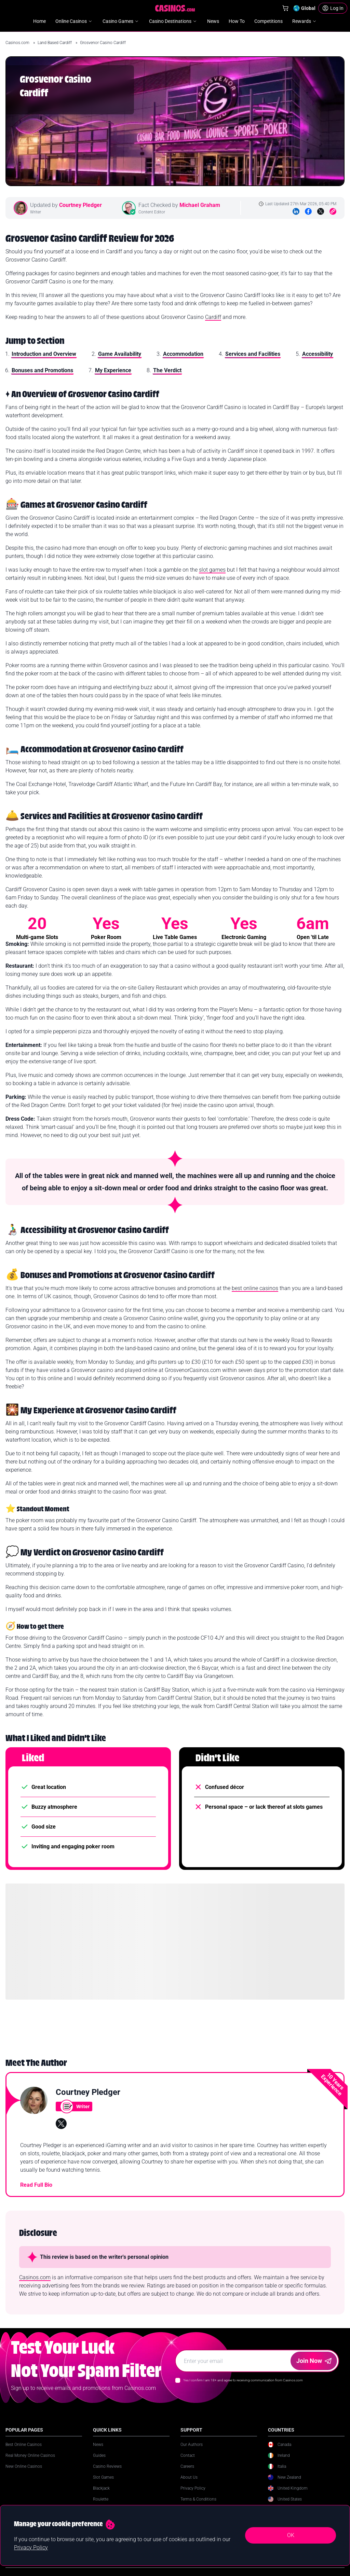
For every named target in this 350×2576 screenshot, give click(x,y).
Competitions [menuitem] (268, 21)
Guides (99, 2455)
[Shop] (285, 8)
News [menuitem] (213, 21)
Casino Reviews (107, 2466)
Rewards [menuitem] (304, 21)
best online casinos (255, 1288)
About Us (189, 2477)
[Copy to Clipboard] (332, 211)
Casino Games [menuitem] (121, 21)
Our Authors (191, 2444)
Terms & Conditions (198, 2499)
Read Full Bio (36, 2185)
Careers (187, 2466)
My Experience (113, 370)
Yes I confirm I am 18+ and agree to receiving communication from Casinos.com (243, 2380)
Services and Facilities (252, 354)
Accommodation (183, 354)
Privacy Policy (192, 2488)
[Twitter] (320, 211)
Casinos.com (17, 42)
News (98, 2444)
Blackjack (101, 2488)
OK (290, 2535)
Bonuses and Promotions (42, 370)
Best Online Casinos (23, 2444)
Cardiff (213, 317)
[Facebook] (308, 211)
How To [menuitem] (237, 21)
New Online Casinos (23, 2466)
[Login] (332, 8)
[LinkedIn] (296, 211)
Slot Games (103, 2477)
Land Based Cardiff (55, 42)
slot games (212, 569)
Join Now (314, 2360)
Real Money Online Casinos (30, 2455)
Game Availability (119, 354)
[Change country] (304, 8)
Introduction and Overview (44, 354)
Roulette (100, 2499)
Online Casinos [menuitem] (74, 21)
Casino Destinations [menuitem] (173, 21)
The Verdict (167, 370)
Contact (187, 2455)
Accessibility (317, 354)
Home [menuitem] (39, 21)
